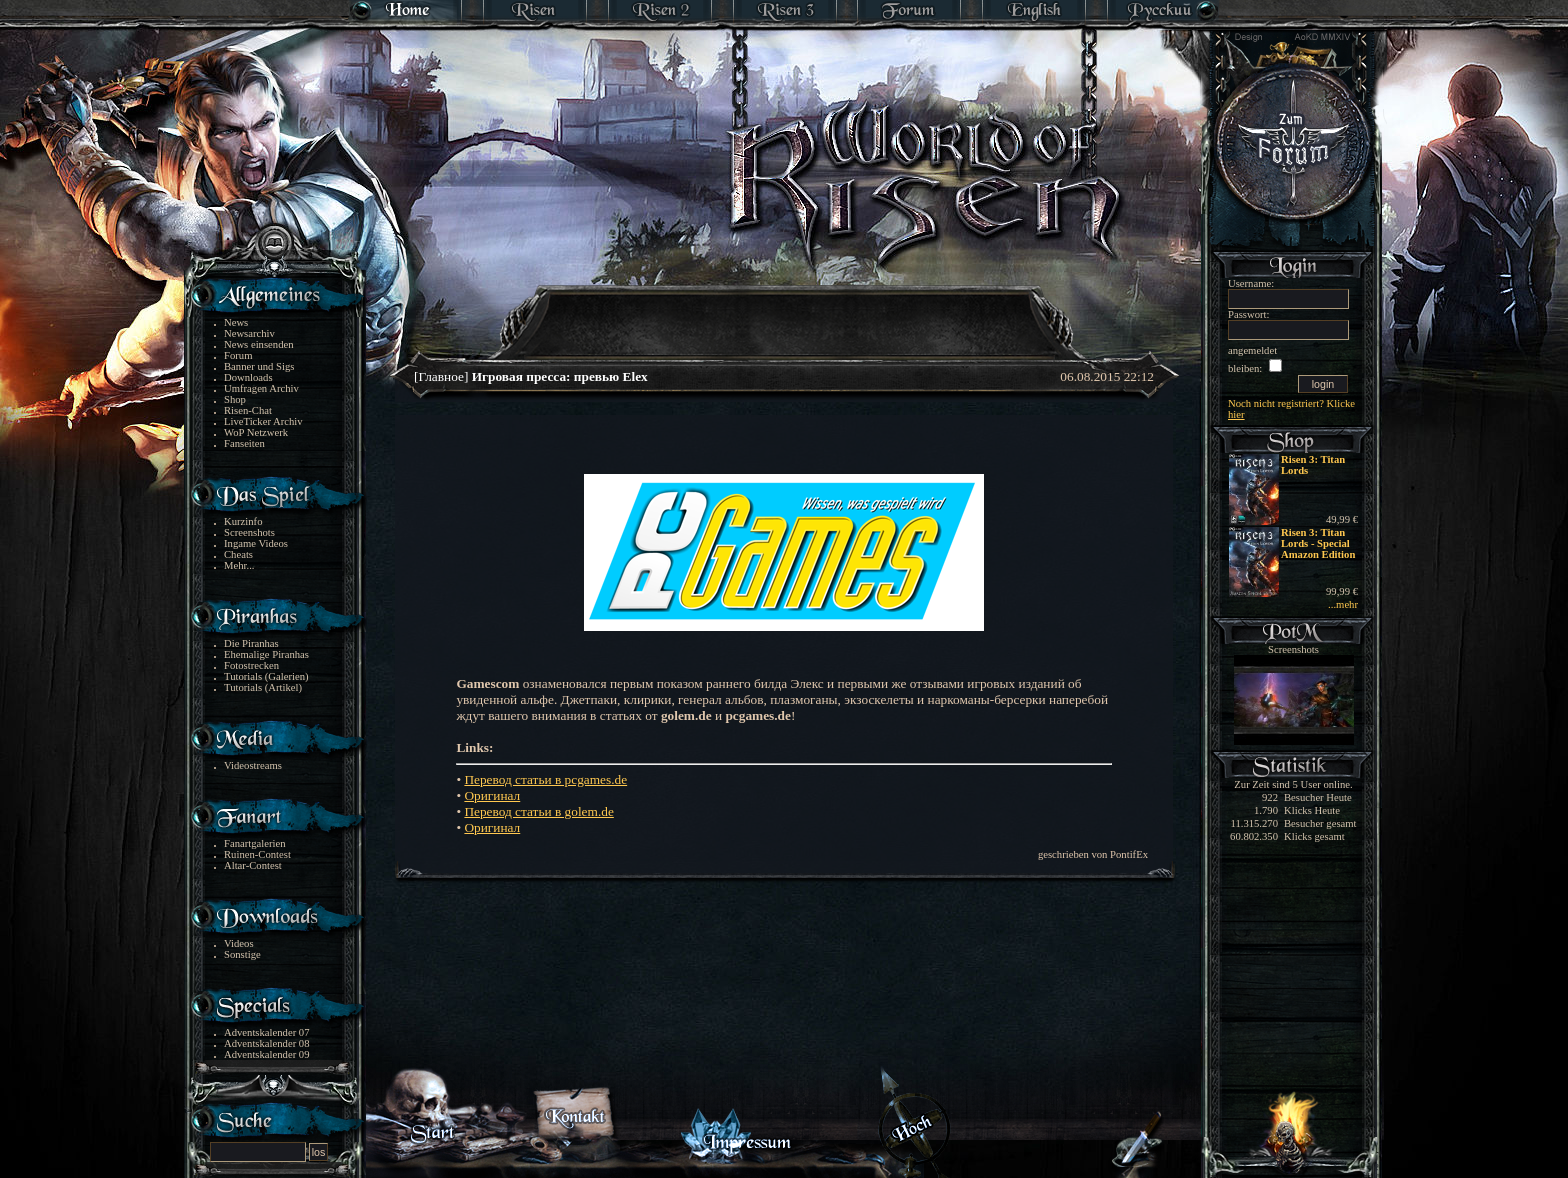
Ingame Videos (256, 543)
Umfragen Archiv (261, 388)
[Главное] (531, 376)
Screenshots (249, 532)
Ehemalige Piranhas (266, 654)
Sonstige (242, 954)
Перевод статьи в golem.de (538, 811)
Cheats (238, 554)
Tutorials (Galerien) (266, 676)
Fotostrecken (251, 665)
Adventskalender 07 (267, 1032)
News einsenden (259, 344)
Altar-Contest (253, 865)
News (236, 322)
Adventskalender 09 (267, 1054)
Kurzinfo (243, 521)
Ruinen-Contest (257, 854)
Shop (235, 399)
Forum (238, 355)
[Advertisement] (785, 310)
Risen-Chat (248, 410)
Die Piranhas (251, 643)
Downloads (248, 377)
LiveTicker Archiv (263, 421)
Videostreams (253, 765)
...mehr (1343, 604)
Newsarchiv (249, 333)
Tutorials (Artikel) (263, 687)
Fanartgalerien (255, 843)
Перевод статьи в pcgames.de (545, 779)
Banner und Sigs (259, 366)
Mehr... (239, 565)
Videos (239, 943)
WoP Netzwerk (256, 432)
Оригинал (492, 795)
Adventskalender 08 (267, 1043)
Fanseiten (244, 443)
